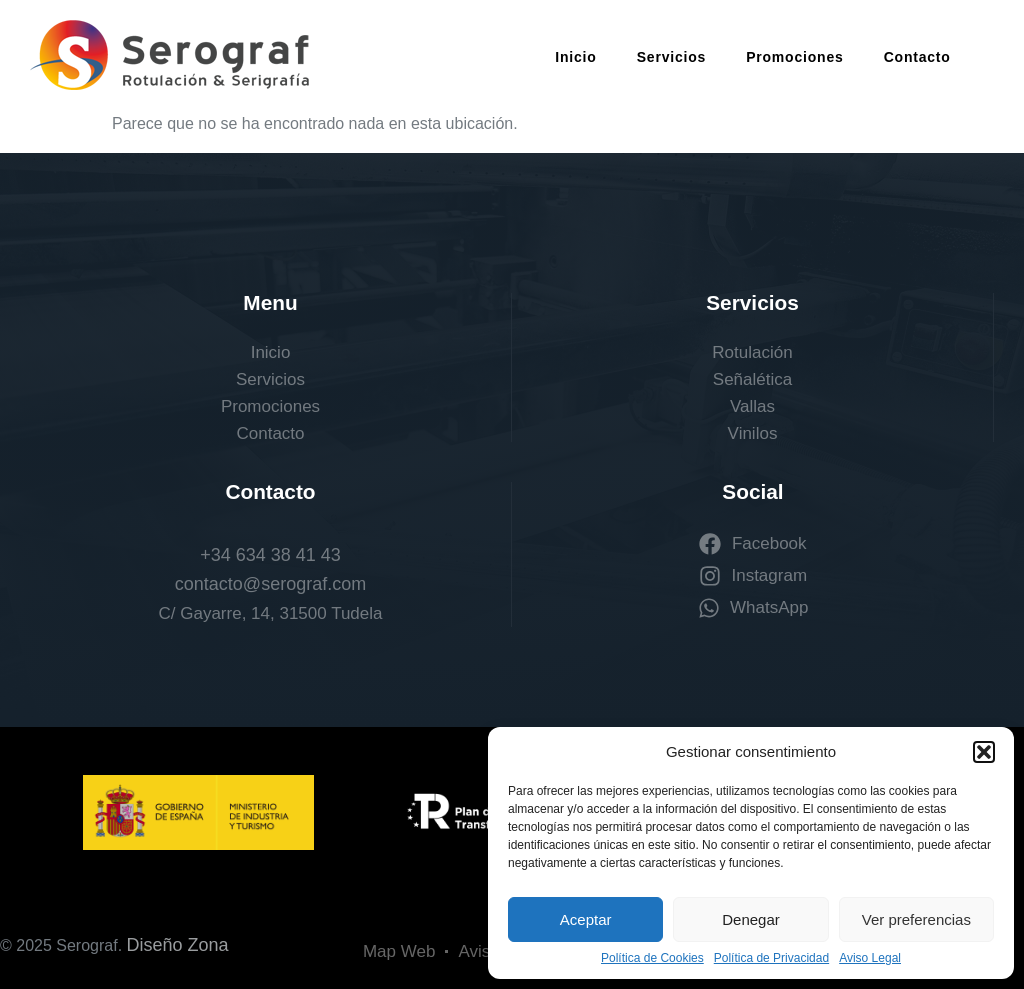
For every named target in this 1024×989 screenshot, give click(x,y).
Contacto (917, 57)
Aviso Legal (870, 958)
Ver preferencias (916, 919)
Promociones (795, 57)
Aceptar (586, 919)
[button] (984, 752)
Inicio (575, 57)
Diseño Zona (178, 945)
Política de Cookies (652, 958)
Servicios (671, 57)
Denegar (751, 919)
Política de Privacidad (771, 958)
